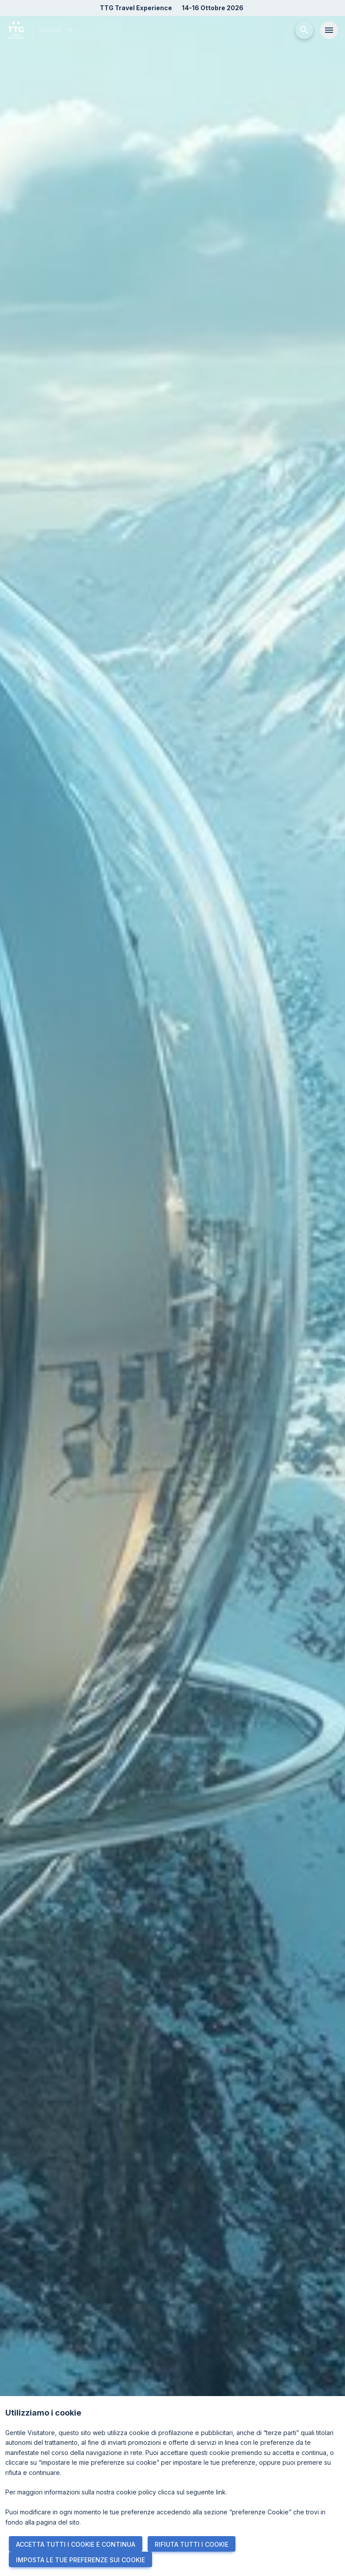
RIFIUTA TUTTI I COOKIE (191, 2544)
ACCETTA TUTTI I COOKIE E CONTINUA (75, 2544)
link (221, 2492)
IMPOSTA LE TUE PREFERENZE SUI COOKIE (80, 2560)
